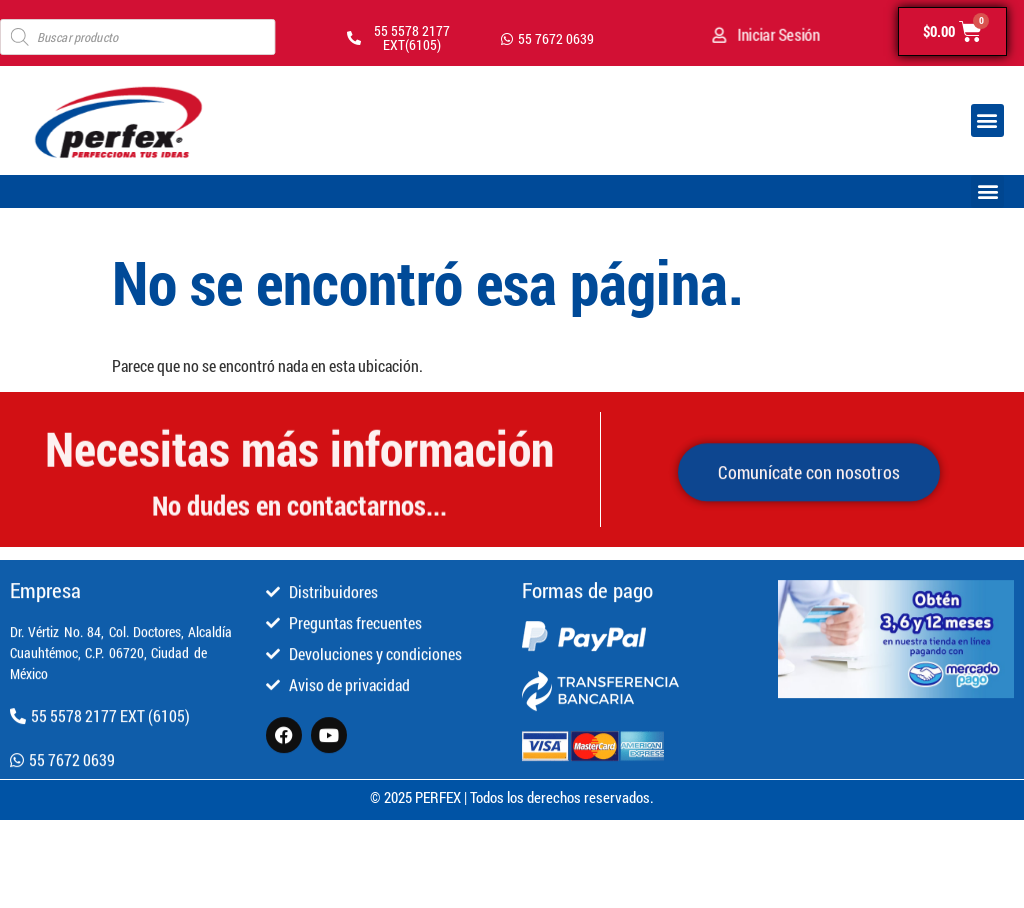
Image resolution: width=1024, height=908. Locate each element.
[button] (987, 120)
